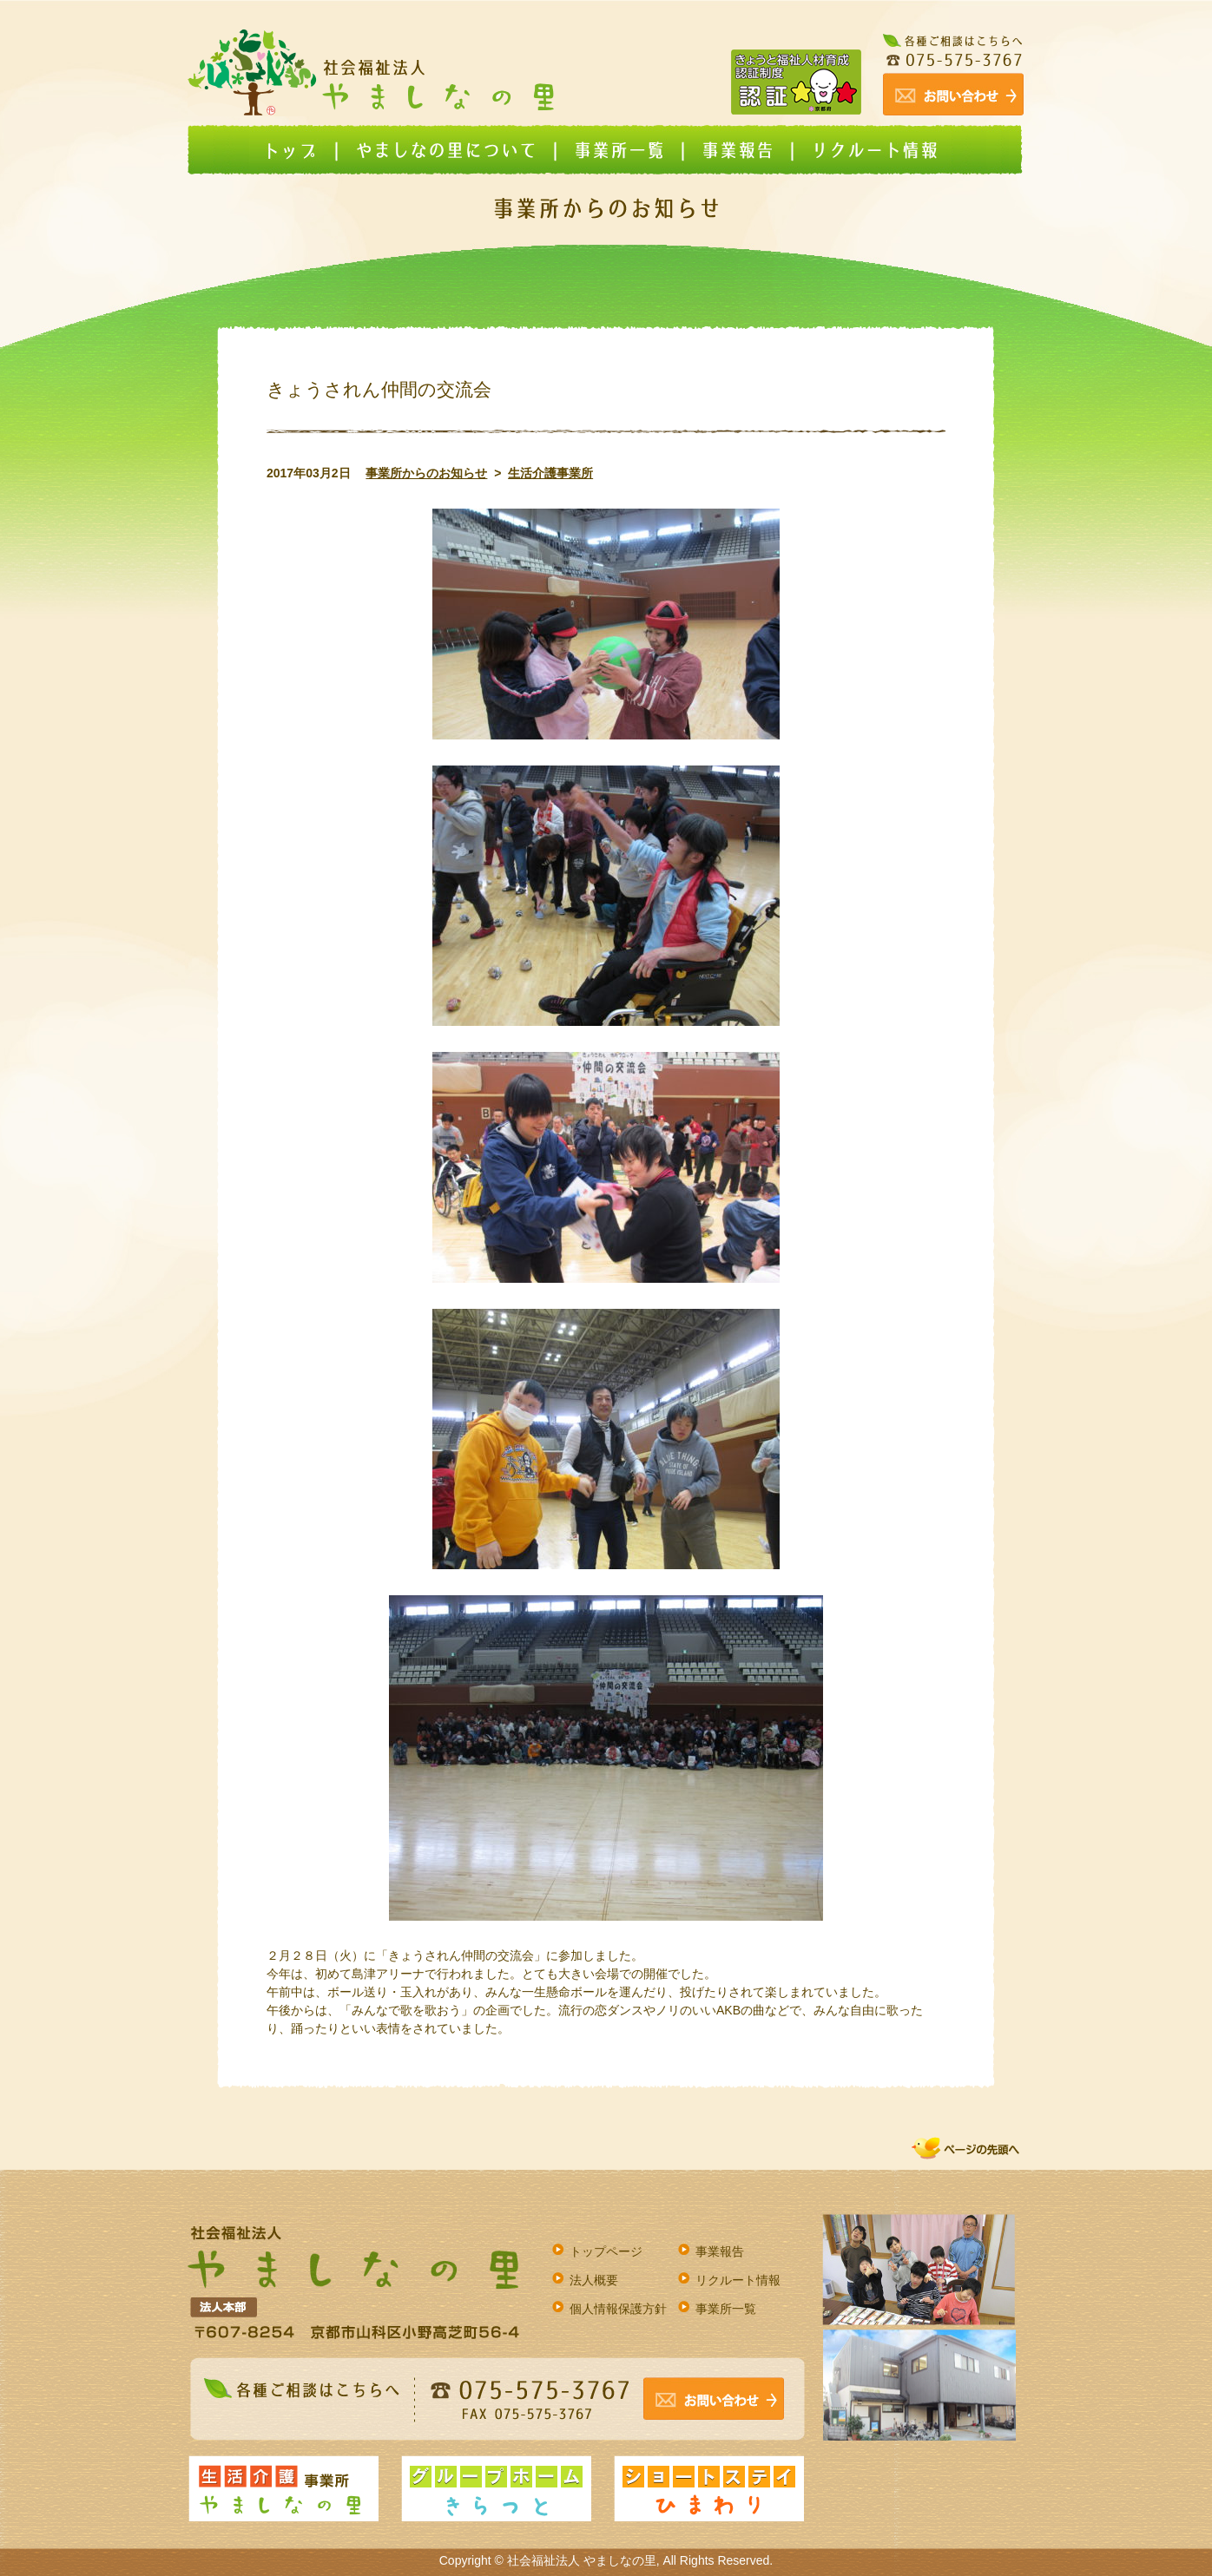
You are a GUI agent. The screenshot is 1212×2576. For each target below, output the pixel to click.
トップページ (606, 2251)
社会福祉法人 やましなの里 (581, 2560)
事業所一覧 (725, 2309)
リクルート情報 (738, 2280)
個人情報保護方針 (618, 2309)
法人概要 (594, 2280)
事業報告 (719, 2251)
